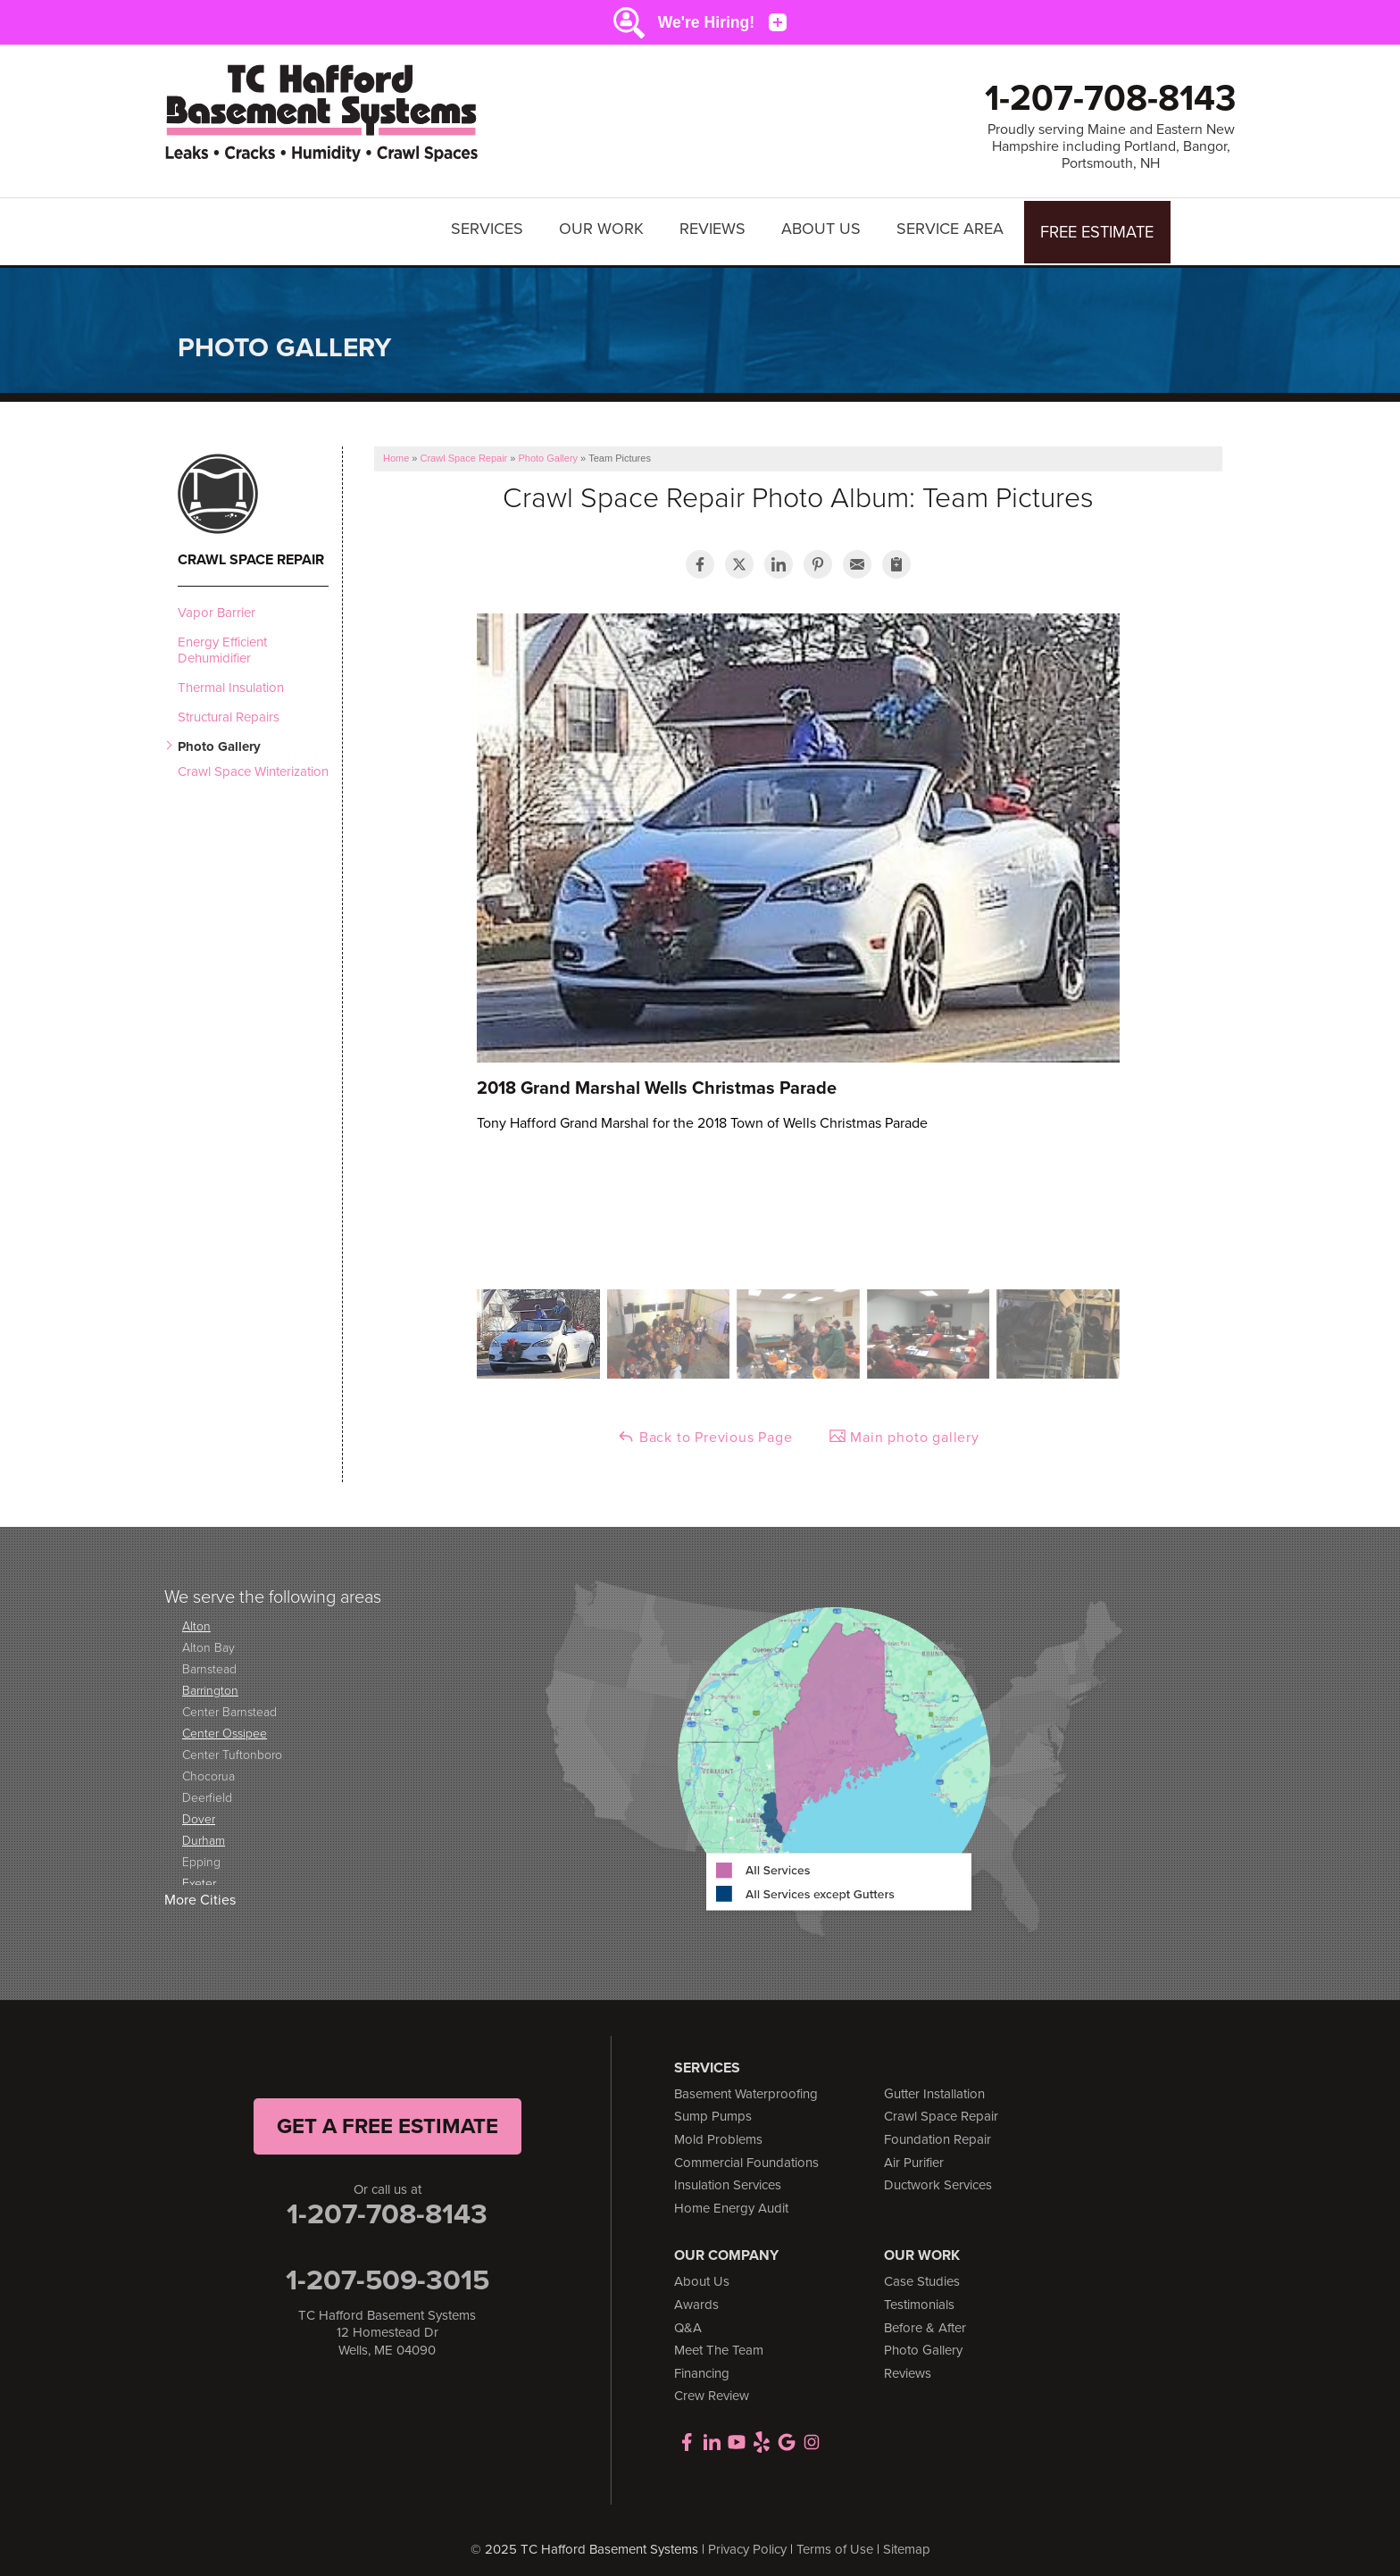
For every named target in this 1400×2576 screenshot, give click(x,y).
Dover (198, 1810)
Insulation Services (727, 2177)
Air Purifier (914, 2153)
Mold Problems (718, 2130)
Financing (701, 2364)
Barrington (210, 1681)
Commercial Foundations (746, 2153)
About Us (823, 227)
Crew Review (711, 2387)
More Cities (200, 1891)
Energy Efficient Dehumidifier (222, 641)
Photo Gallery (219, 737)
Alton (196, 1617)
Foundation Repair (937, 2130)
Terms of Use (834, 2540)
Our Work (604, 227)
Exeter (199, 1874)
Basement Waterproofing (746, 2085)
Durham (203, 1831)
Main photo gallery (904, 1428)
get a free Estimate (387, 2117)
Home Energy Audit (731, 2199)
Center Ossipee (224, 1724)
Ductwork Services (938, 2177)
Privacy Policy (747, 2540)
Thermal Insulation (231, 679)
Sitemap (906, 2540)
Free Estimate (1098, 227)
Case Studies (922, 2273)
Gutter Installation (934, 2085)
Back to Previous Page (705, 1428)
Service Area (952, 227)
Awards (696, 2295)
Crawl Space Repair (251, 551)
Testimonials (919, 2295)
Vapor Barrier (216, 604)
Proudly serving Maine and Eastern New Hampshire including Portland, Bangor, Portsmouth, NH (1111, 146)
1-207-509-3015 (387, 2270)
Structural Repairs (228, 708)
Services (490, 227)
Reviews (715, 227)
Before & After (925, 2319)
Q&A (688, 2319)
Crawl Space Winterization (253, 762)
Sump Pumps (713, 2108)
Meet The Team (718, 2342)
